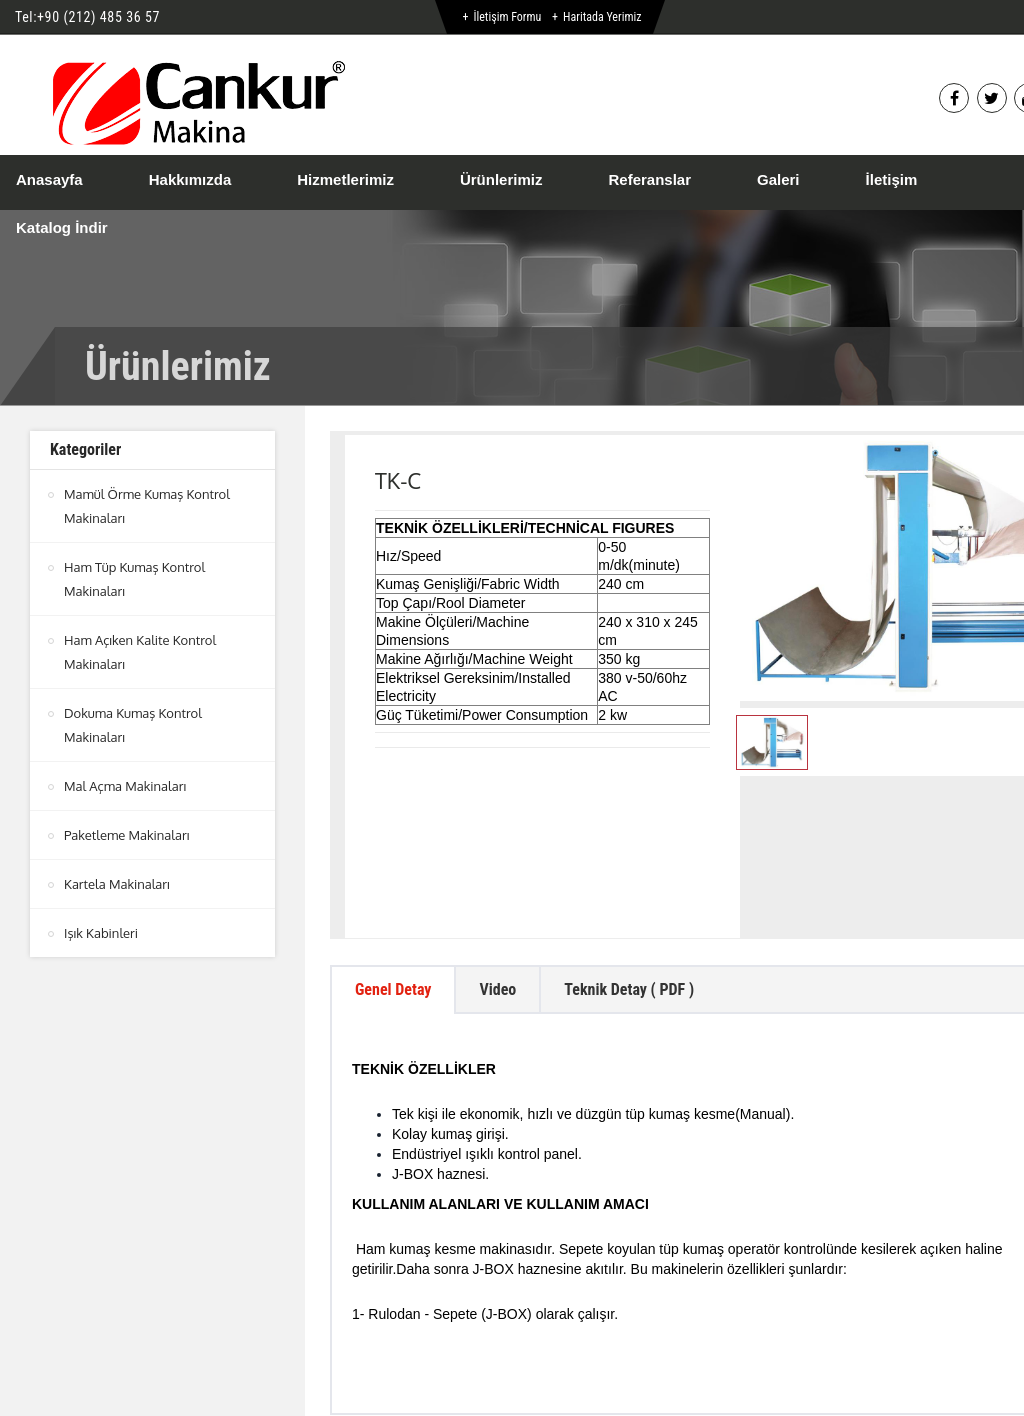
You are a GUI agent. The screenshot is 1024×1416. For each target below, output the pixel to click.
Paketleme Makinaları (126, 835)
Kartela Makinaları (117, 884)
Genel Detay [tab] (393, 849)
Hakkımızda (190, 179)
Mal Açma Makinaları (125, 786)
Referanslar (649, 179)
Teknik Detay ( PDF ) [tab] (629, 849)
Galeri (778, 179)
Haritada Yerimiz (602, 17)
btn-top (551, 1327)
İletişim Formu (507, 17)
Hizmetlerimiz (345, 179)
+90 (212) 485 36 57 (98, 17)
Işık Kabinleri (101, 933)
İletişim (892, 179)
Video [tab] (497, 849)
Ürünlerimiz (501, 179)
